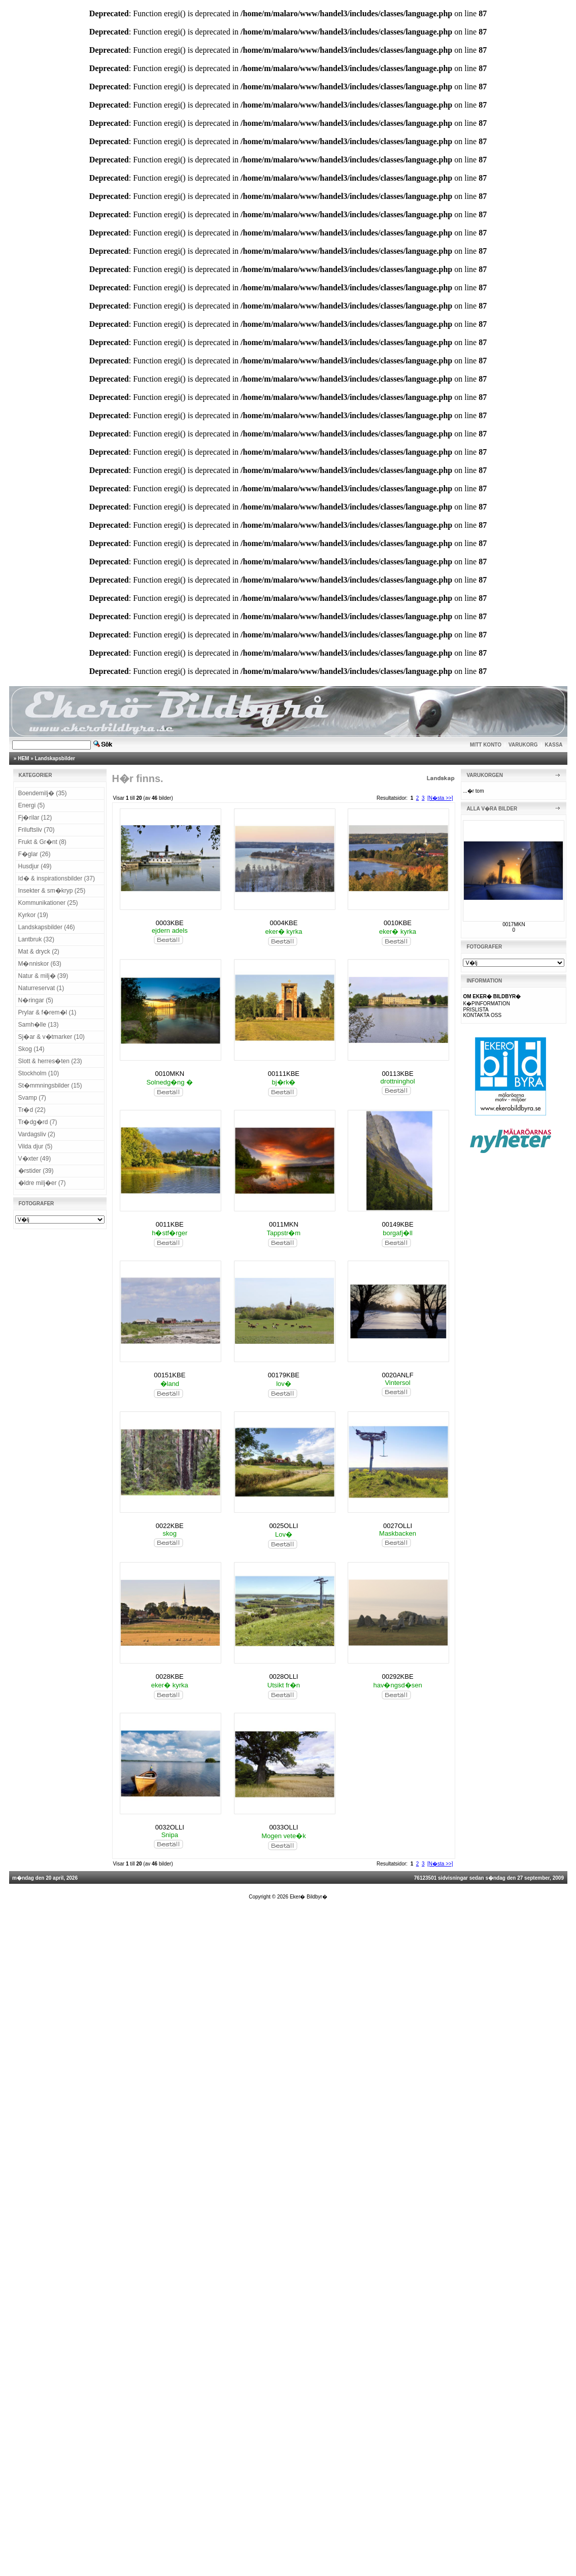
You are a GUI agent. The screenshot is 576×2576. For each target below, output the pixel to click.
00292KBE (397, 1676)
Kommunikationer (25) (48, 902)
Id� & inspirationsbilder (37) (56, 878)
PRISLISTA (475, 1009)
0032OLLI (169, 1827)
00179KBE (283, 1375)
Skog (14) (31, 1049)
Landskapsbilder (55, 758)
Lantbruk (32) (36, 939)
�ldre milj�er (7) (42, 1183)
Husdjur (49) (35, 866)
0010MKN (169, 1073)
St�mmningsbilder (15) (50, 1085)
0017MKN (513, 924)
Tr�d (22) (32, 1109)
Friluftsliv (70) (36, 829)
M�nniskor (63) (39, 963)
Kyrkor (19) (33, 915)
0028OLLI (283, 1676)
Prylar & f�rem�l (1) (47, 1012)
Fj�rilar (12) (35, 817)
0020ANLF (397, 1375)
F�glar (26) (34, 854)
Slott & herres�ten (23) (50, 1061)
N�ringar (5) (35, 1000)
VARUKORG (523, 745)
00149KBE (397, 1224)
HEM (23, 758)
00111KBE (283, 1073)
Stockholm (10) (38, 1073)
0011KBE (170, 1224)
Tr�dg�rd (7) (37, 1122)
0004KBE (283, 923)
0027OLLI (397, 1526)
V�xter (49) (34, 1158)
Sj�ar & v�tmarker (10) (51, 1036)
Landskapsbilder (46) (46, 927)
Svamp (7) (32, 1097)
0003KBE (170, 923)
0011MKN (283, 1224)
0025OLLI (283, 1526)
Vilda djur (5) (35, 1146)
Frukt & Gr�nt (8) (42, 841)
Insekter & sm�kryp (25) (52, 890)
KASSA (554, 745)
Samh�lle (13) (38, 1024)
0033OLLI (283, 1827)
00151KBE (169, 1375)
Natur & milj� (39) (43, 975)
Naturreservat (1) (41, 988)
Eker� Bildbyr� (308, 1897)
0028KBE (170, 1676)
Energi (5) (31, 805)
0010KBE (398, 923)
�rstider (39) (36, 1170)
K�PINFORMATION (486, 1003)
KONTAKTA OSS (482, 1015)
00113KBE (397, 1073)
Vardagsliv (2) (36, 1134)
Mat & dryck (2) (38, 951)
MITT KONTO (485, 745)
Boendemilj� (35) (42, 793)
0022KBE (170, 1526)
